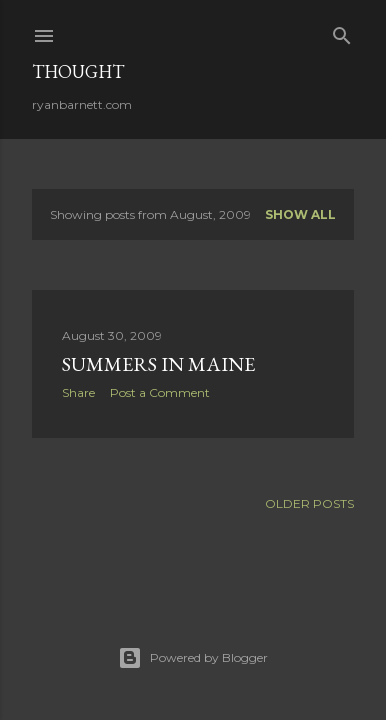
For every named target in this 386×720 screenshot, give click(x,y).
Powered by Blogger (193, 658)
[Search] (342, 31)
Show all (300, 214)
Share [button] (78, 392)
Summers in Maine (158, 364)
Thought (78, 71)
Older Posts (309, 503)
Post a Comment (160, 392)
